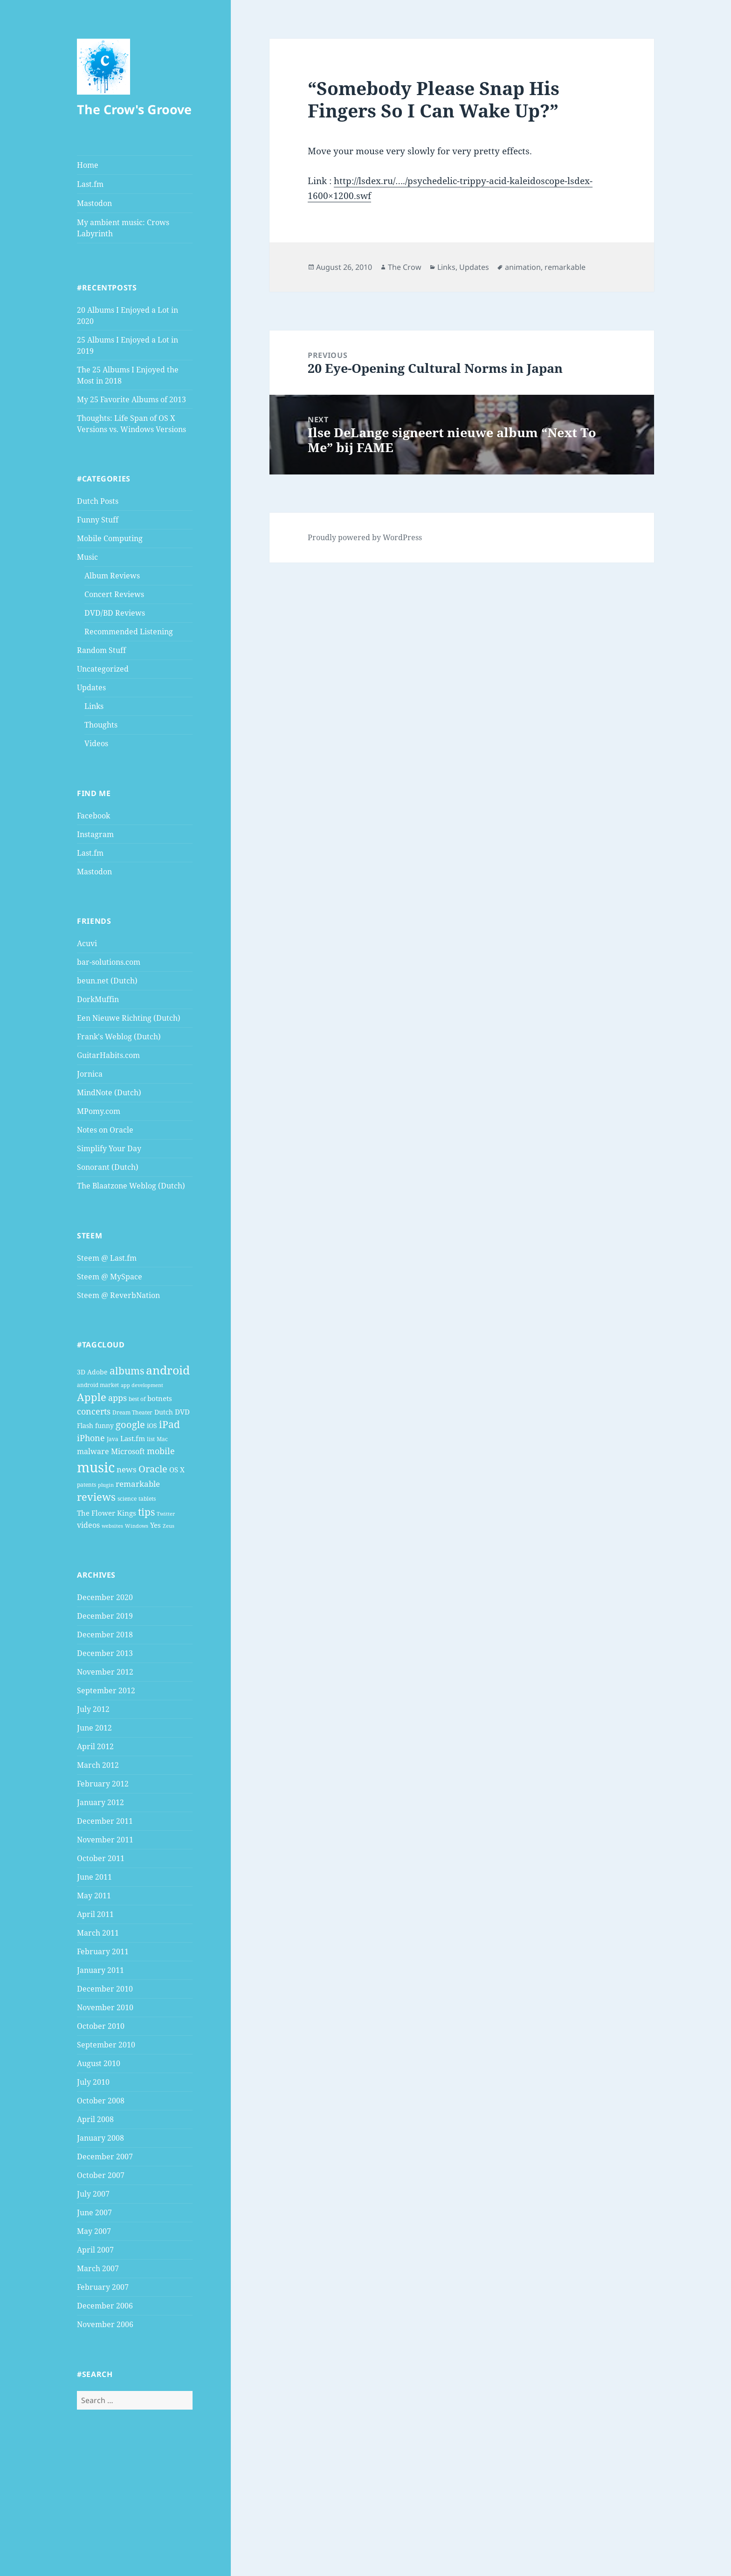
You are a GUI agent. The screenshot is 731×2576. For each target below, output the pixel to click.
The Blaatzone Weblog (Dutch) (131, 1186)
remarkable (565, 267)
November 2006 (105, 2324)
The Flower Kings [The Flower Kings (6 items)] (106, 1513)
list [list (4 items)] (151, 1439)
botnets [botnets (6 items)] (159, 1398)
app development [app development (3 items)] (142, 1385)
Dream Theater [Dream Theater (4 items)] (132, 1412)
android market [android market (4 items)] (98, 1385)
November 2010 (105, 2007)
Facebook (93, 816)
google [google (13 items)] (130, 1424)
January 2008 (100, 2138)
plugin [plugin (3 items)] (106, 1485)
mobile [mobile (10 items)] (161, 1450)
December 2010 (105, 1989)
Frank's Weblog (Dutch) (119, 1036)
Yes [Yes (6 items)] (155, 1525)
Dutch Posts (97, 501)
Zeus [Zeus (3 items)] (168, 1526)
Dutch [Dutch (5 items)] (163, 1412)
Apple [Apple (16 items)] (91, 1397)
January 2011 (100, 1970)
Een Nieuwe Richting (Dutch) (128, 1018)
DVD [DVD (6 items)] (182, 1411)
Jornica (90, 1074)
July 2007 (93, 2194)
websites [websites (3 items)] (112, 1526)
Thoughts (100, 725)
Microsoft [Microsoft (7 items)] (128, 1451)
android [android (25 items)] (168, 1370)
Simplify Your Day (109, 1148)
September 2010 (106, 2045)
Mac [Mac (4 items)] (162, 1439)
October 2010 (100, 2026)
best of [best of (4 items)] (137, 1399)
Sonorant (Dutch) (107, 1167)
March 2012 (98, 1765)
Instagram (95, 834)
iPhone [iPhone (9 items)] (91, 1437)
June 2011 (94, 1877)
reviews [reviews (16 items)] (96, 1497)
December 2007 (105, 2156)
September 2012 (106, 1690)
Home (87, 165)
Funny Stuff (97, 520)
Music (87, 557)
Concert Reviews (114, 594)
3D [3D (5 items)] (81, 1371)
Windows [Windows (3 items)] (136, 1526)
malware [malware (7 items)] (93, 1451)
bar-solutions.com (108, 962)
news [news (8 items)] (127, 1469)
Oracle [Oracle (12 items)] (152, 1469)
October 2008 (100, 2100)
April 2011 (95, 1914)
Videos (96, 743)
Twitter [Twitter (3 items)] (166, 1514)
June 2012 (94, 1728)
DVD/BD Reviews (114, 613)
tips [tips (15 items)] (146, 1511)
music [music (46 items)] (96, 1467)
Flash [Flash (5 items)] (85, 1425)
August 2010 (98, 2063)
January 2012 (100, 1802)
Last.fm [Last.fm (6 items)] (132, 1438)
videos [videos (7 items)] (88, 1525)
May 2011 (94, 1895)
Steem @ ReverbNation (118, 1295)
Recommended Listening (128, 631)
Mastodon (94, 203)
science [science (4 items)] (127, 1499)
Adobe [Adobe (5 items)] (97, 1371)
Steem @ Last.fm (107, 1258)
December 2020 (105, 1597)
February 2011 (103, 1951)
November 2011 (105, 1839)
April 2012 (95, 1746)
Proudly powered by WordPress (365, 537)
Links (93, 706)
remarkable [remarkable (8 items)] (138, 1483)
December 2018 (105, 1634)
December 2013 (105, 1653)
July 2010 (93, 2082)
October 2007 (100, 2175)
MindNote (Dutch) (109, 1092)
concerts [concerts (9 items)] (93, 1411)
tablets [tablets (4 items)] (147, 1499)
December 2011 (105, 1821)
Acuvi (87, 943)
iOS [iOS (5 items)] (152, 1425)
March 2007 (98, 2268)
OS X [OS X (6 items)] (177, 1469)
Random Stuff (101, 650)
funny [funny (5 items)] (104, 1425)
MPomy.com (98, 1111)
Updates (91, 687)
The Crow (404, 267)
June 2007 (94, 2212)
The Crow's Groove (134, 109)
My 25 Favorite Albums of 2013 (131, 399)
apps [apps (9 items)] (117, 1397)
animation (523, 267)
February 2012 (103, 1784)
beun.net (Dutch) (107, 980)
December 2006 (105, 2306)
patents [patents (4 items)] (86, 1485)
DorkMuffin (98, 999)
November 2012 (105, 1672)
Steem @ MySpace (109, 1276)
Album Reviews (112, 575)
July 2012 (93, 1709)
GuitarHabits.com (108, 1055)
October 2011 (100, 1858)
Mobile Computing (110, 538)
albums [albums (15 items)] (127, 1370)
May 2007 (94, 2231)
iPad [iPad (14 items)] (169, 1424)
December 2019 (105, 1616)
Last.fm (90, 184)
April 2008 (95, 2119)
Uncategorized (103, 669)
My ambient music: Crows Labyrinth (123, 228)
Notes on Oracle (105, 1130)
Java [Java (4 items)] (112, 1439)
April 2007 (95, 2250)
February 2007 (103, 2287)
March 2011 (98, 1933)
